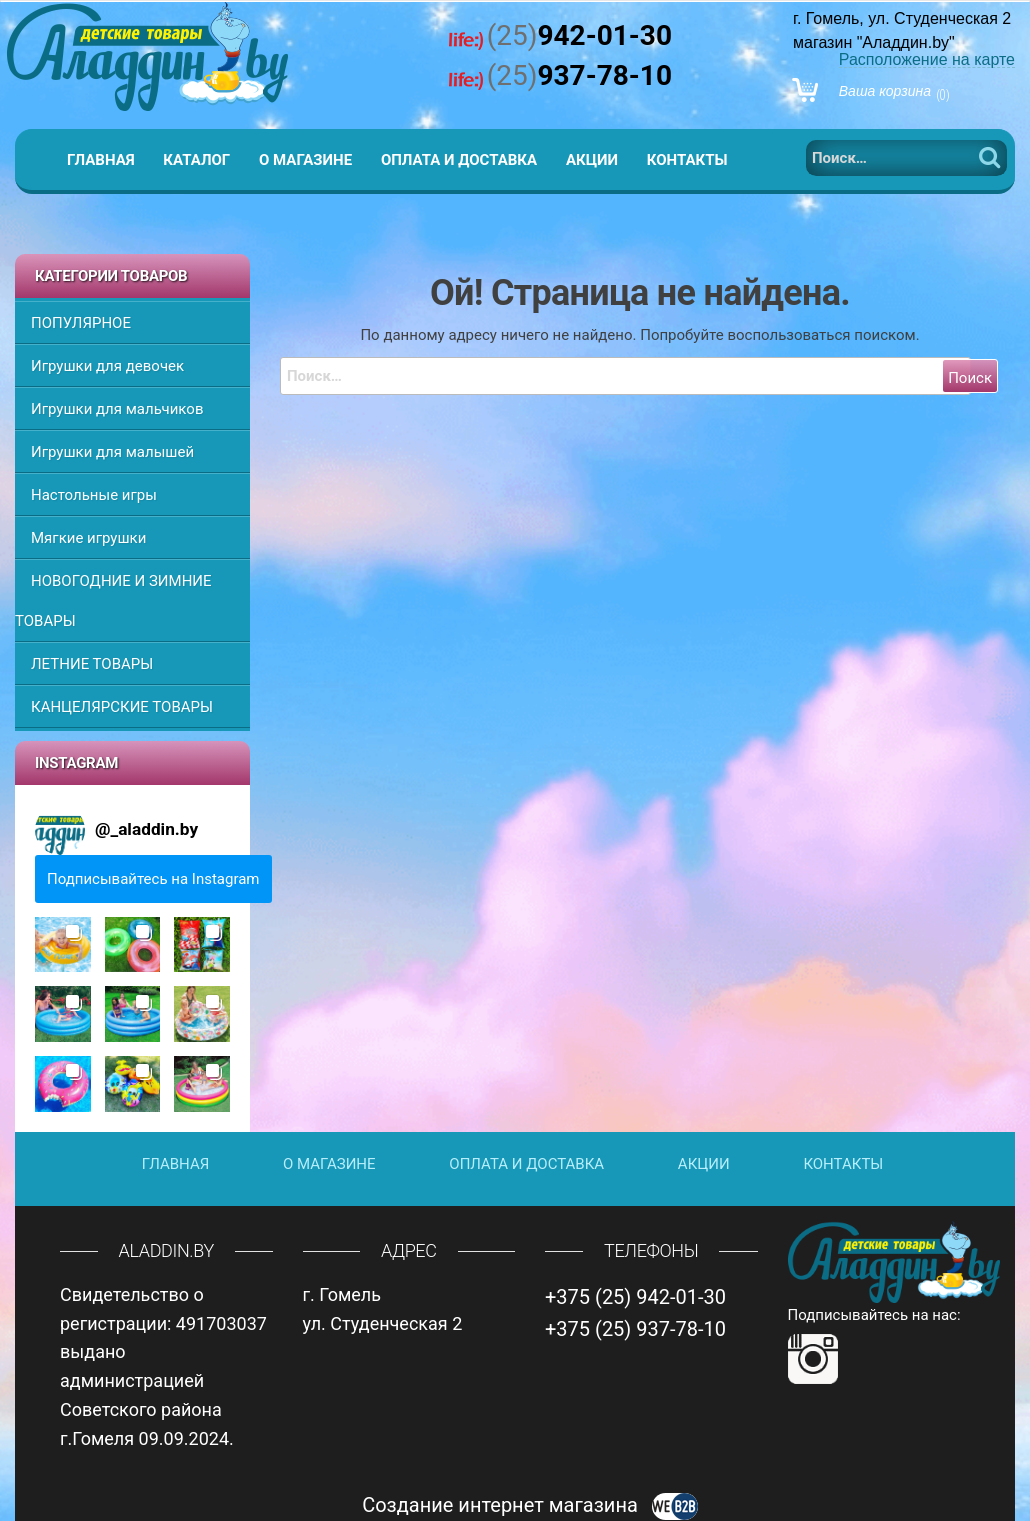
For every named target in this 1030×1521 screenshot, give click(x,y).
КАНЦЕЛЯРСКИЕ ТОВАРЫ (122, 707)
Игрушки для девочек (107, 366)
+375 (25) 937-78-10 (635, 1329)
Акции (592, 160)
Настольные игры (94, 495)
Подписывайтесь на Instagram (153, 879)
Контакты (687, 160)
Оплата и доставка (459, 160)
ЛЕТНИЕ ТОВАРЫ (92, 664)
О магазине (305, 160)
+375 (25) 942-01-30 (635, 1297)
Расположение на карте (927, 59)
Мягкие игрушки (88, 538)
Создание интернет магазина (530, 1505)
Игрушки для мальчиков (117, 409)
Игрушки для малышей (112, 452)
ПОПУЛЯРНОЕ (81, 323)
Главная (101, 160)
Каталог (196, 160)
